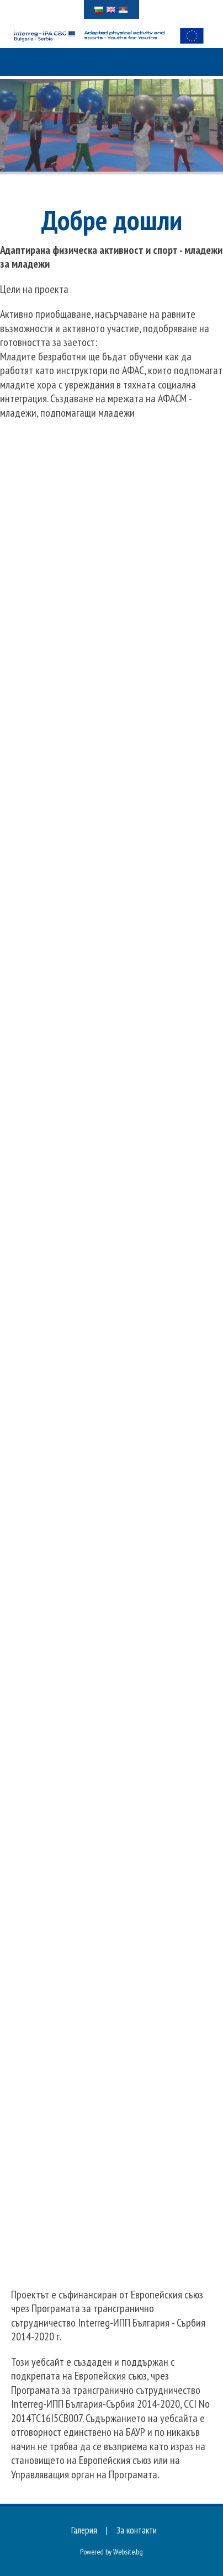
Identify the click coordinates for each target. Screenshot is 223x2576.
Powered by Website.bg (111, 2552)
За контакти (136, 2530)
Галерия (84, 2530)
